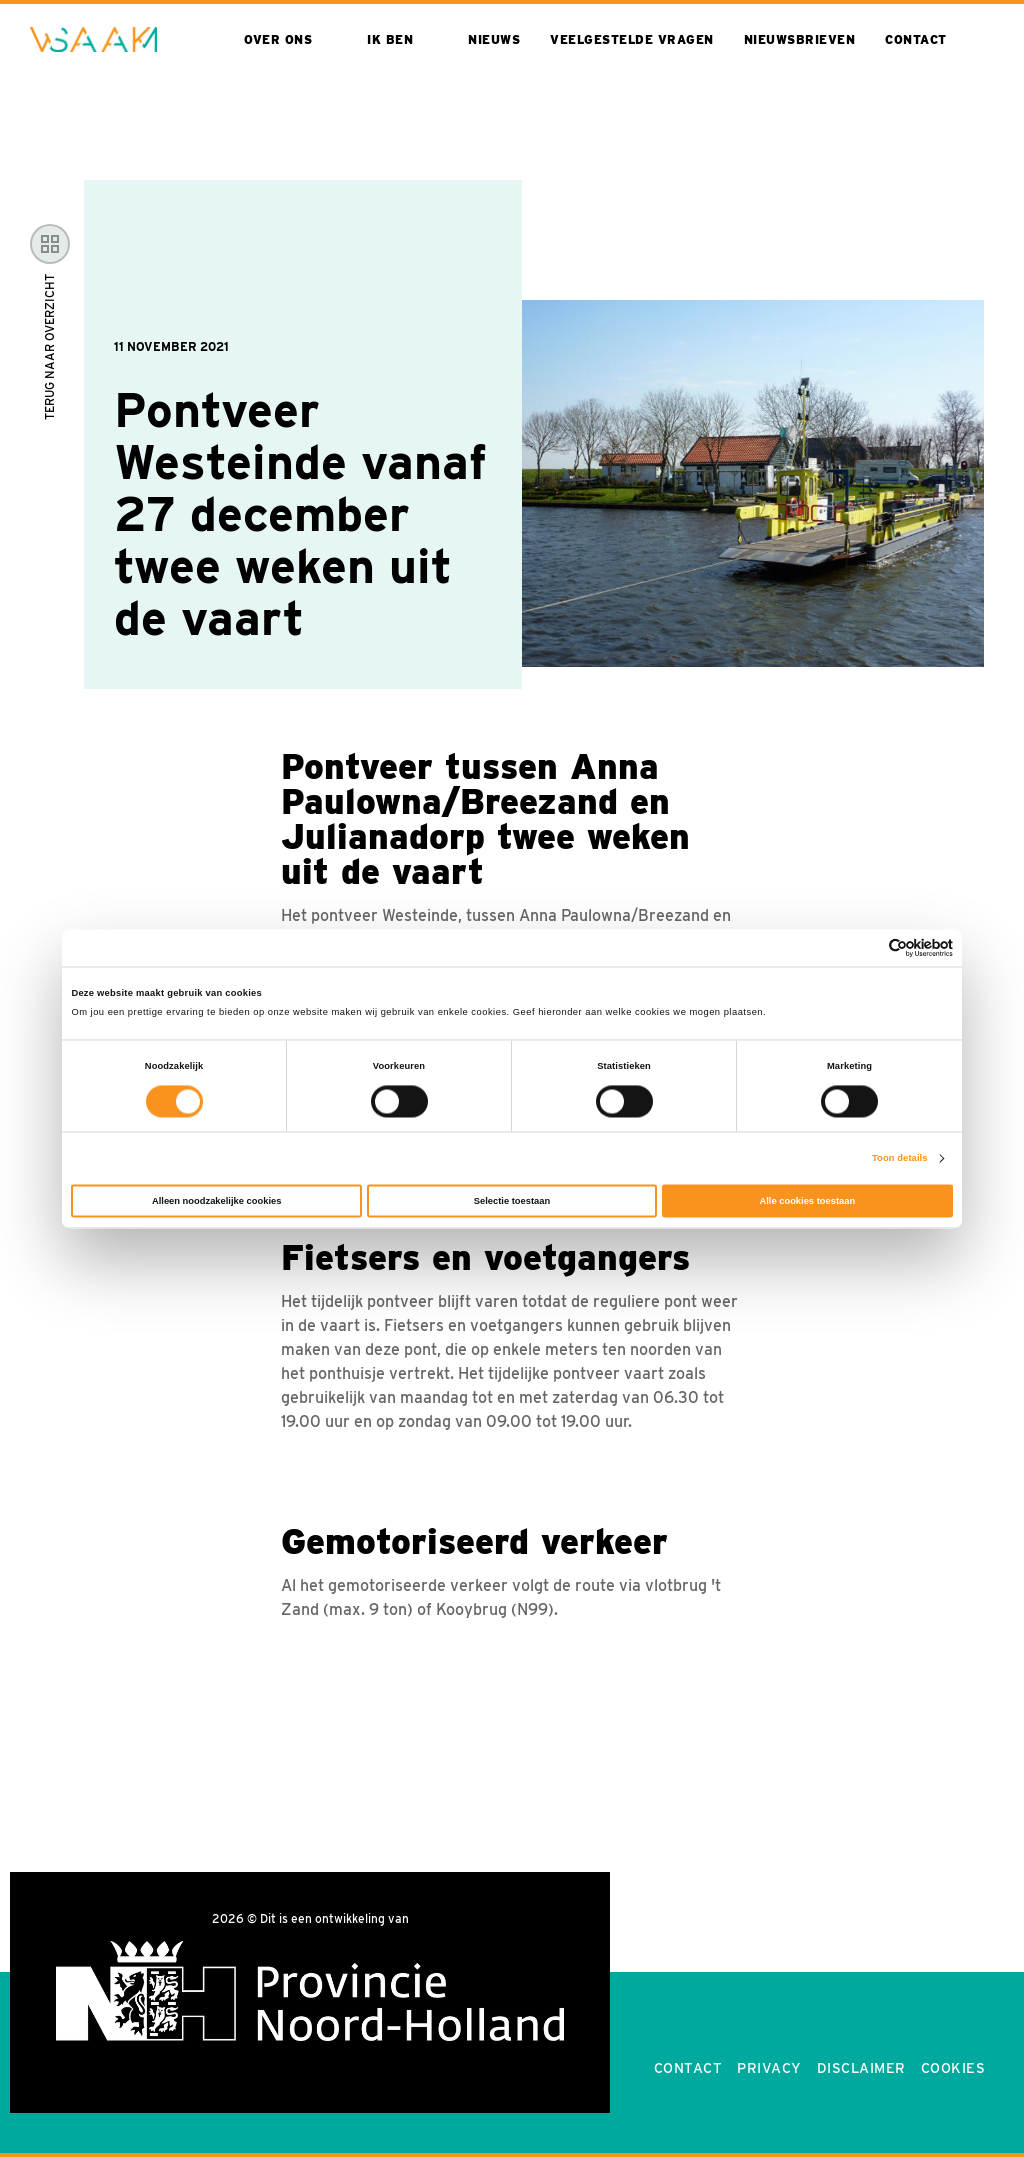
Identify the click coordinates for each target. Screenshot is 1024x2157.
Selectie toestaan (512, 1201)
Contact (916, 39)
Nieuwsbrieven (800, 39)
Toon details (900, 1159)
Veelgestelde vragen (632, 39)
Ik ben (390, 39)
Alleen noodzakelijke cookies (217, 1201)
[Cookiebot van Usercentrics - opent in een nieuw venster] (865, 947)
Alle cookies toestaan (807, 1201)
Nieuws (494, 39)
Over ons (278, 39)
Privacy (769, 2068)
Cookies (953, 2068)
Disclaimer (861, 2068)
